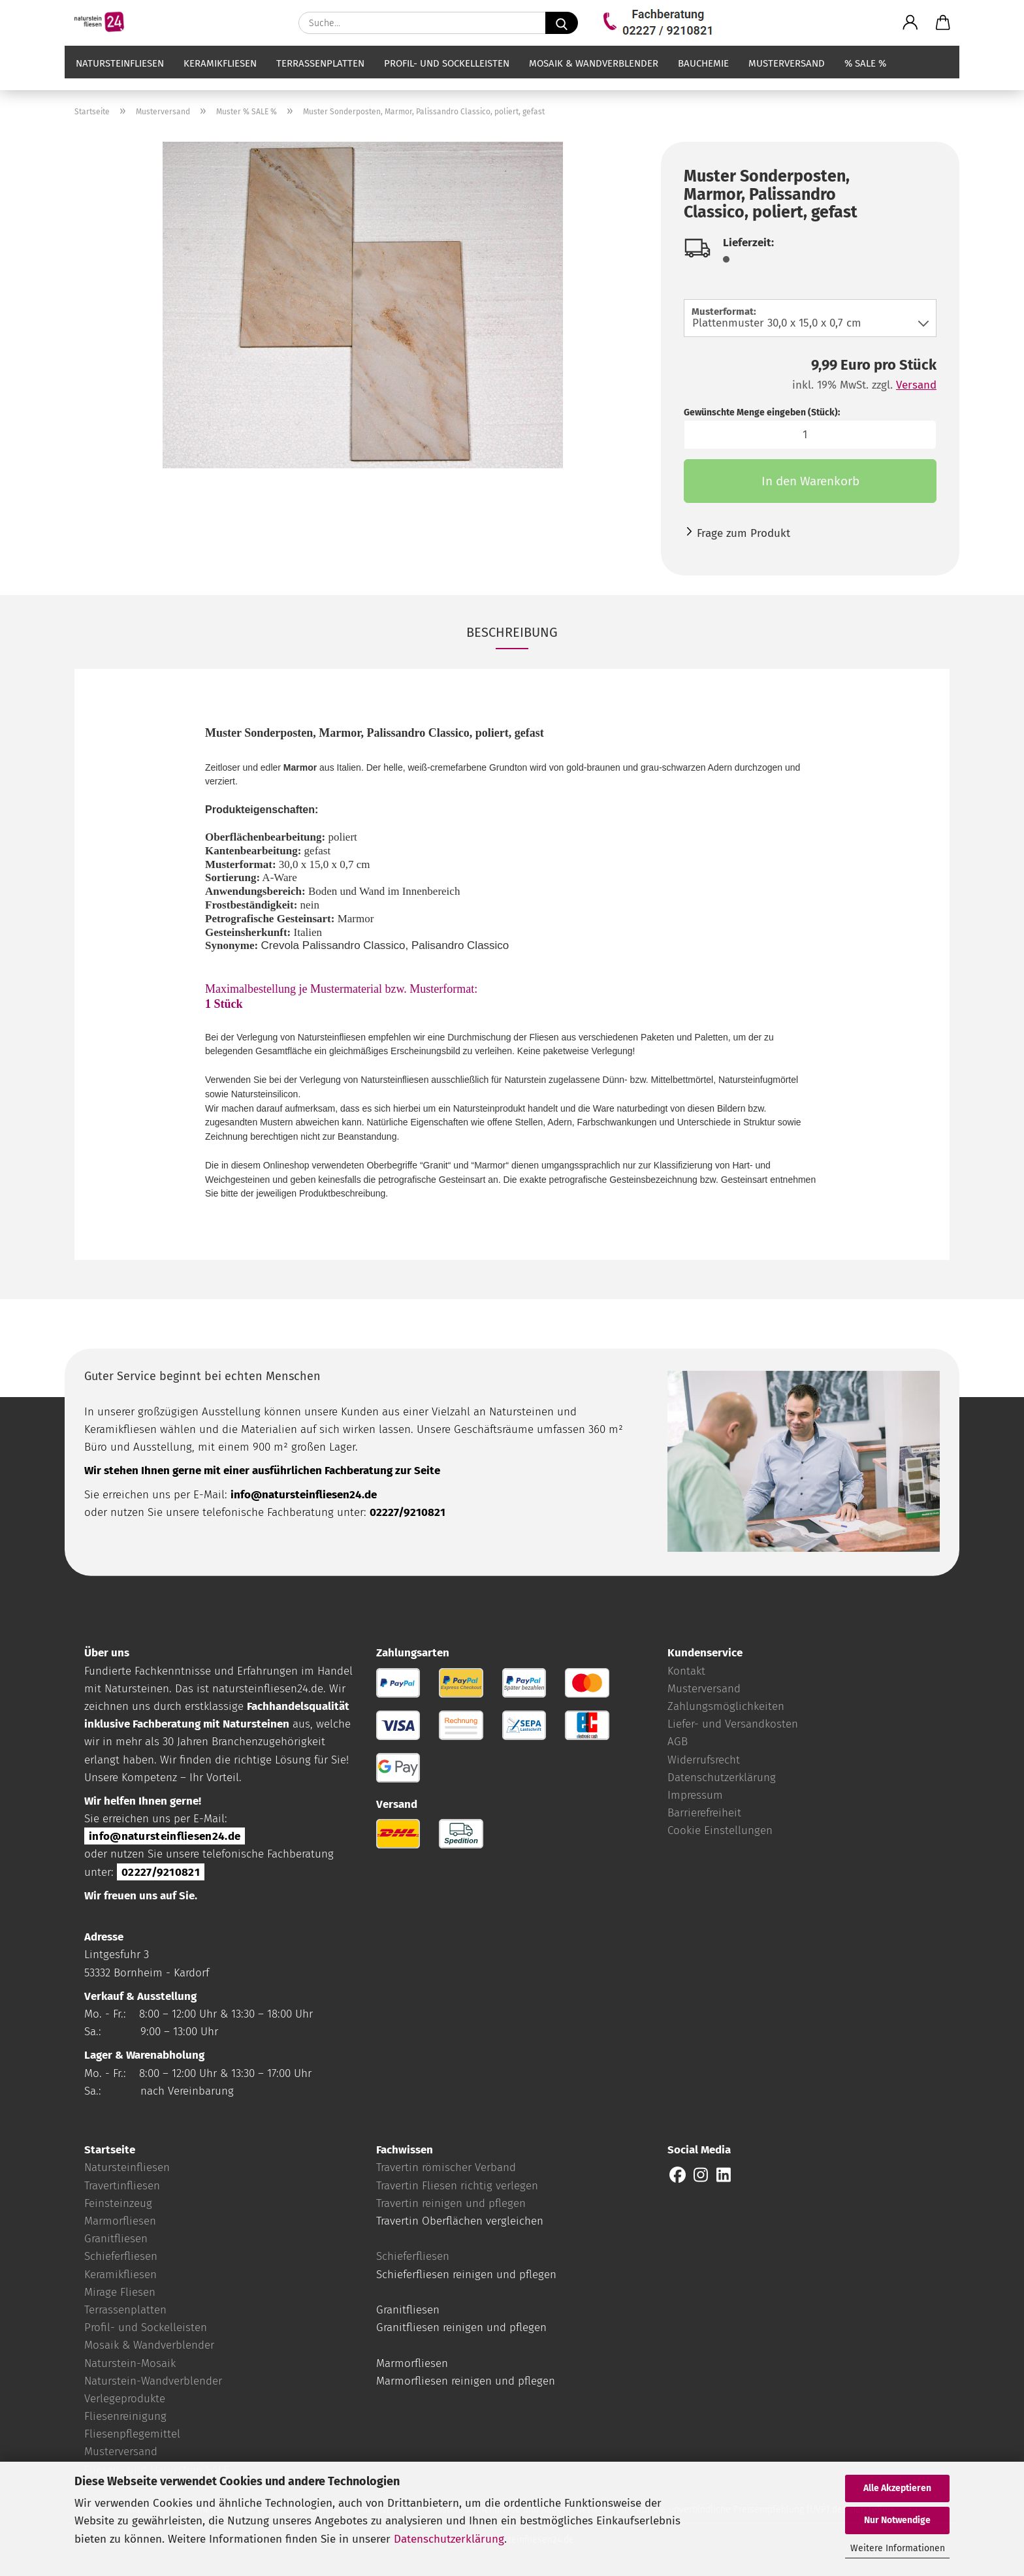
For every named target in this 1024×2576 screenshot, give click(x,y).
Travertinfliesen (122, 2186)
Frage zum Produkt (743, 533)
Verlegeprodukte (124, 2399)
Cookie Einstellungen (720, 1830)
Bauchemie (703, 76)
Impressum (695, 1795)
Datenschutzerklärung (449, 2539)
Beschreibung (512, 632)
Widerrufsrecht (703, 1760)
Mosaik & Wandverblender (593, 76)
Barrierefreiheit (704, 1813)
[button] (910, 23)
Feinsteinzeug (118, 2203)
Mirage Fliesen (119, 2292)
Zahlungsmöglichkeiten (725, 1706)
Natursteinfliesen (120, 76)
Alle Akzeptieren (897, 2488)
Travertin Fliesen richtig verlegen (457, 2186)
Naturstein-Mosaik (130, 2363)
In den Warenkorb (810, 481)
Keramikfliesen (220, 76)
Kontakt (686, 1671)
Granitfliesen (116, 2239)
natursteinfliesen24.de (267, 1689)
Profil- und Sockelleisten (446, 76)
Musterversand (786, 76)
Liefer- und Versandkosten (732, 1724)
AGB (677, 1741)
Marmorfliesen (120, 2221)
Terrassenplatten (320, 76)
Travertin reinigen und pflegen (451, 2203)
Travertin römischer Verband (446, 2167)
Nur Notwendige (897, 2520)
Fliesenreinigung (125, 2416)
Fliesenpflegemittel (132, 2434)
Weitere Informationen (897, 2548)
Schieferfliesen (120, 2256)
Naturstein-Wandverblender (153, 2381)
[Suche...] (561, 23)
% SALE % (865, 76)
